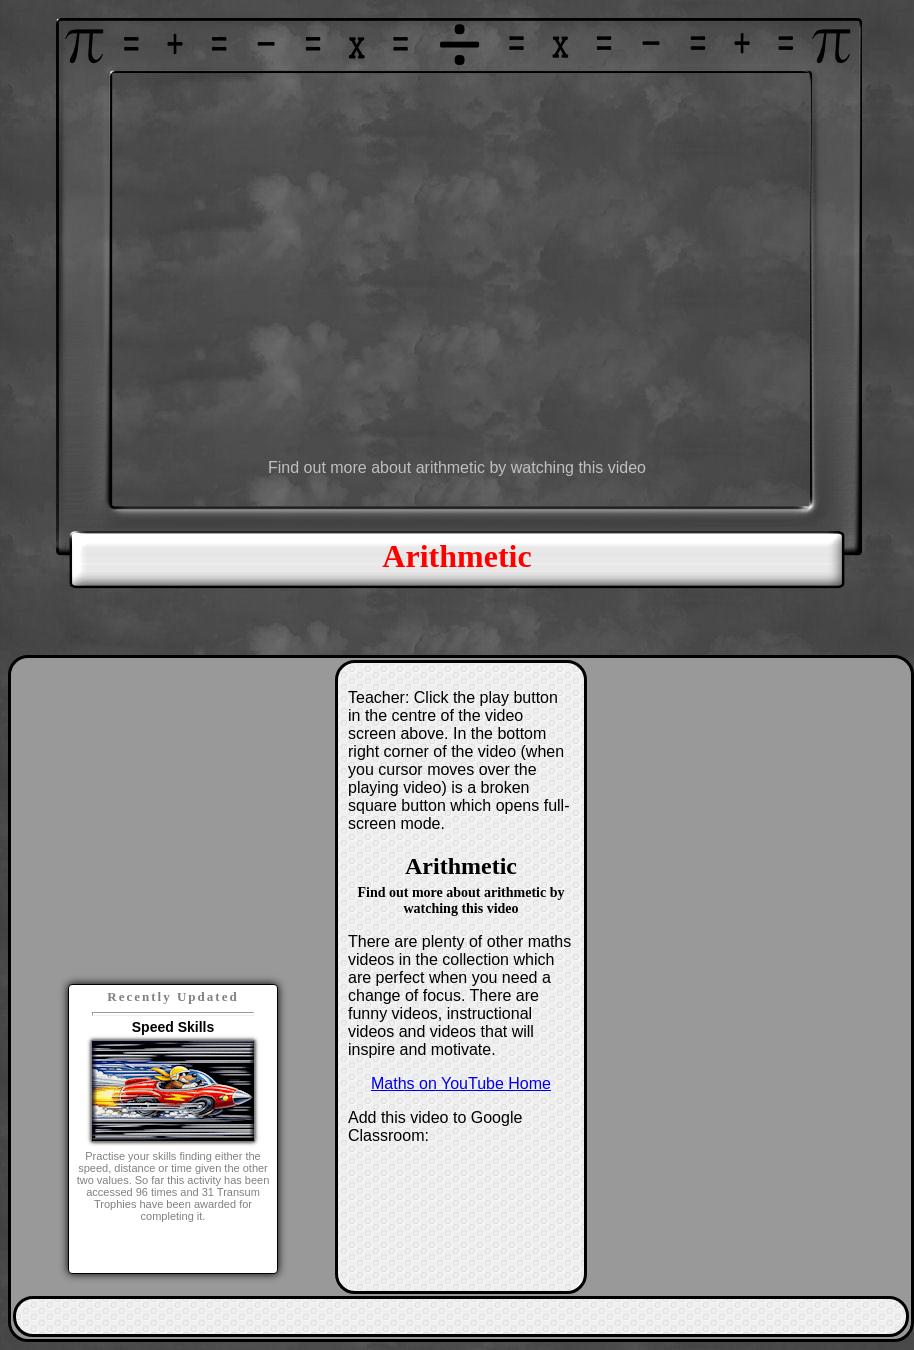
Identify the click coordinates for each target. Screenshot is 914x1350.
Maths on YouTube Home (461, 1083)
